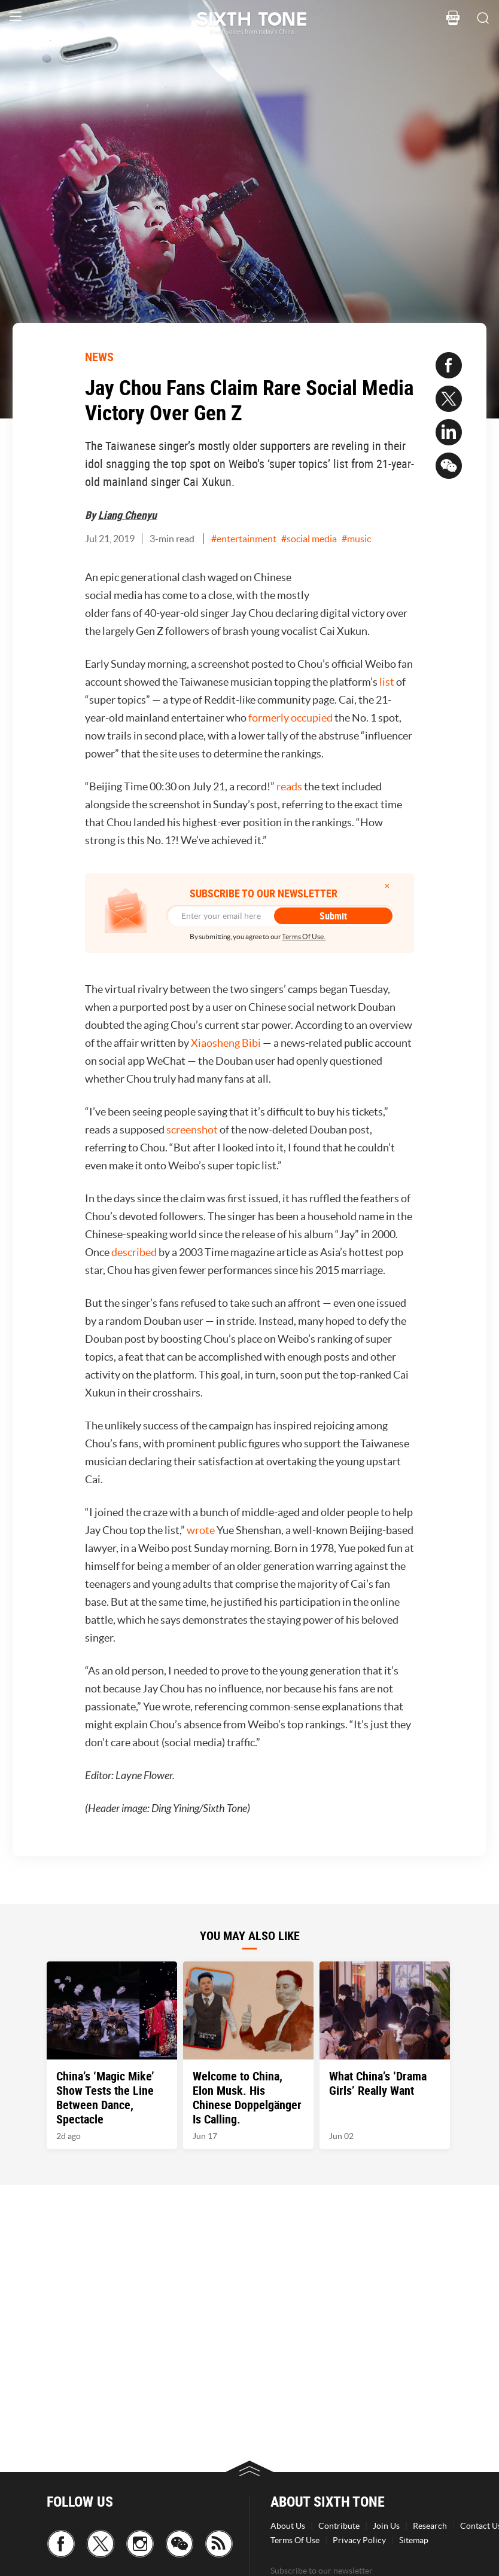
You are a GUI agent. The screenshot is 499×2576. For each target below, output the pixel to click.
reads (289, 786)
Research (430, 2526)
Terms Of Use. (303, 936)
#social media (309, 538)
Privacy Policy (359, 2540)
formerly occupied (290, 717)
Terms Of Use (295, 2540)
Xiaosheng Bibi (226, 1043)
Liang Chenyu (127, 515)
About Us (287, 2526)
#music (356, 538)
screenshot (192, 1129)
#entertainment (243, 538)
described (134, 1252)
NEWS (99, 357)
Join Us (386, 2526)
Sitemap (413, 2540)
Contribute (339, 2526)
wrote (201, 1530)
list (386, 682)
